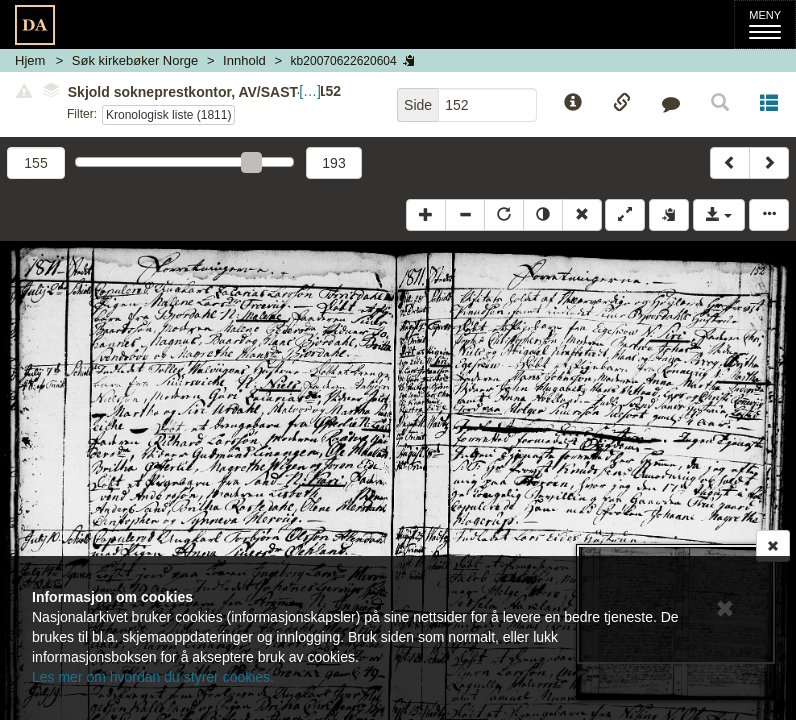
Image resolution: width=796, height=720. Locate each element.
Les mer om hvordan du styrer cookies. (153, 677)
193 (333, 163)
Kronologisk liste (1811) (168, 115)
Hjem (30, 60)
